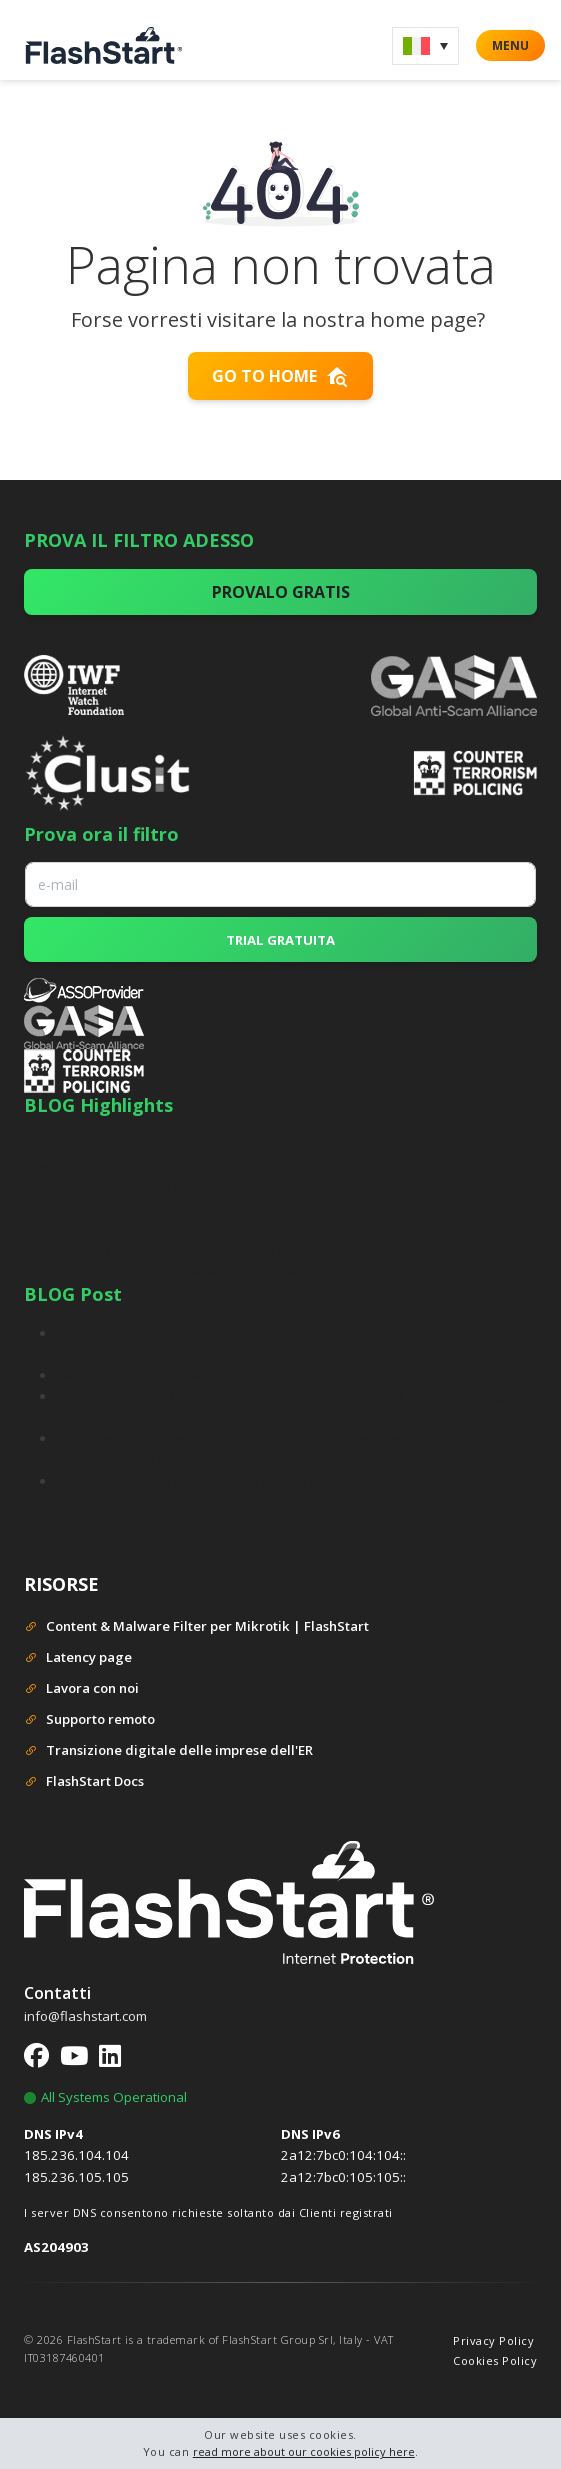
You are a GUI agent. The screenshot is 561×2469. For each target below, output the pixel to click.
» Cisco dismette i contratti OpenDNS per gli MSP (169, 1144)
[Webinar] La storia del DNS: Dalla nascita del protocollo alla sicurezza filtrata (289, 1481)
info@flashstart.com (85, 2016)
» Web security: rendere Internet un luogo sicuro (170, 1165)
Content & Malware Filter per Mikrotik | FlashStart (196, 1627)
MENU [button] (510, 45)
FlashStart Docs (84, 1782)
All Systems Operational (105, 2097)
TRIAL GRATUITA (280, 940)
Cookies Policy (495, 2360)
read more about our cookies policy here (304, 2451)
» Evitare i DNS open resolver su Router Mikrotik (168, 1208)
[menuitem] (425, 46)
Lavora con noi (81, 1689)
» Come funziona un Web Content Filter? (144, 1229)
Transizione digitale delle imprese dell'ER (168, 1751)
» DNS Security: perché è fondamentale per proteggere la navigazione (237, 1186)
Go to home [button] (280, 376)
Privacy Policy (493, 2340)
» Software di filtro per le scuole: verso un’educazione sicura (206, 1250)
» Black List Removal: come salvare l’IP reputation (171, 1271)
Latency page (78, 1658)
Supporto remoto (89, 1720)
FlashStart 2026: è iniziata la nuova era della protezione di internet (258, 1375)
